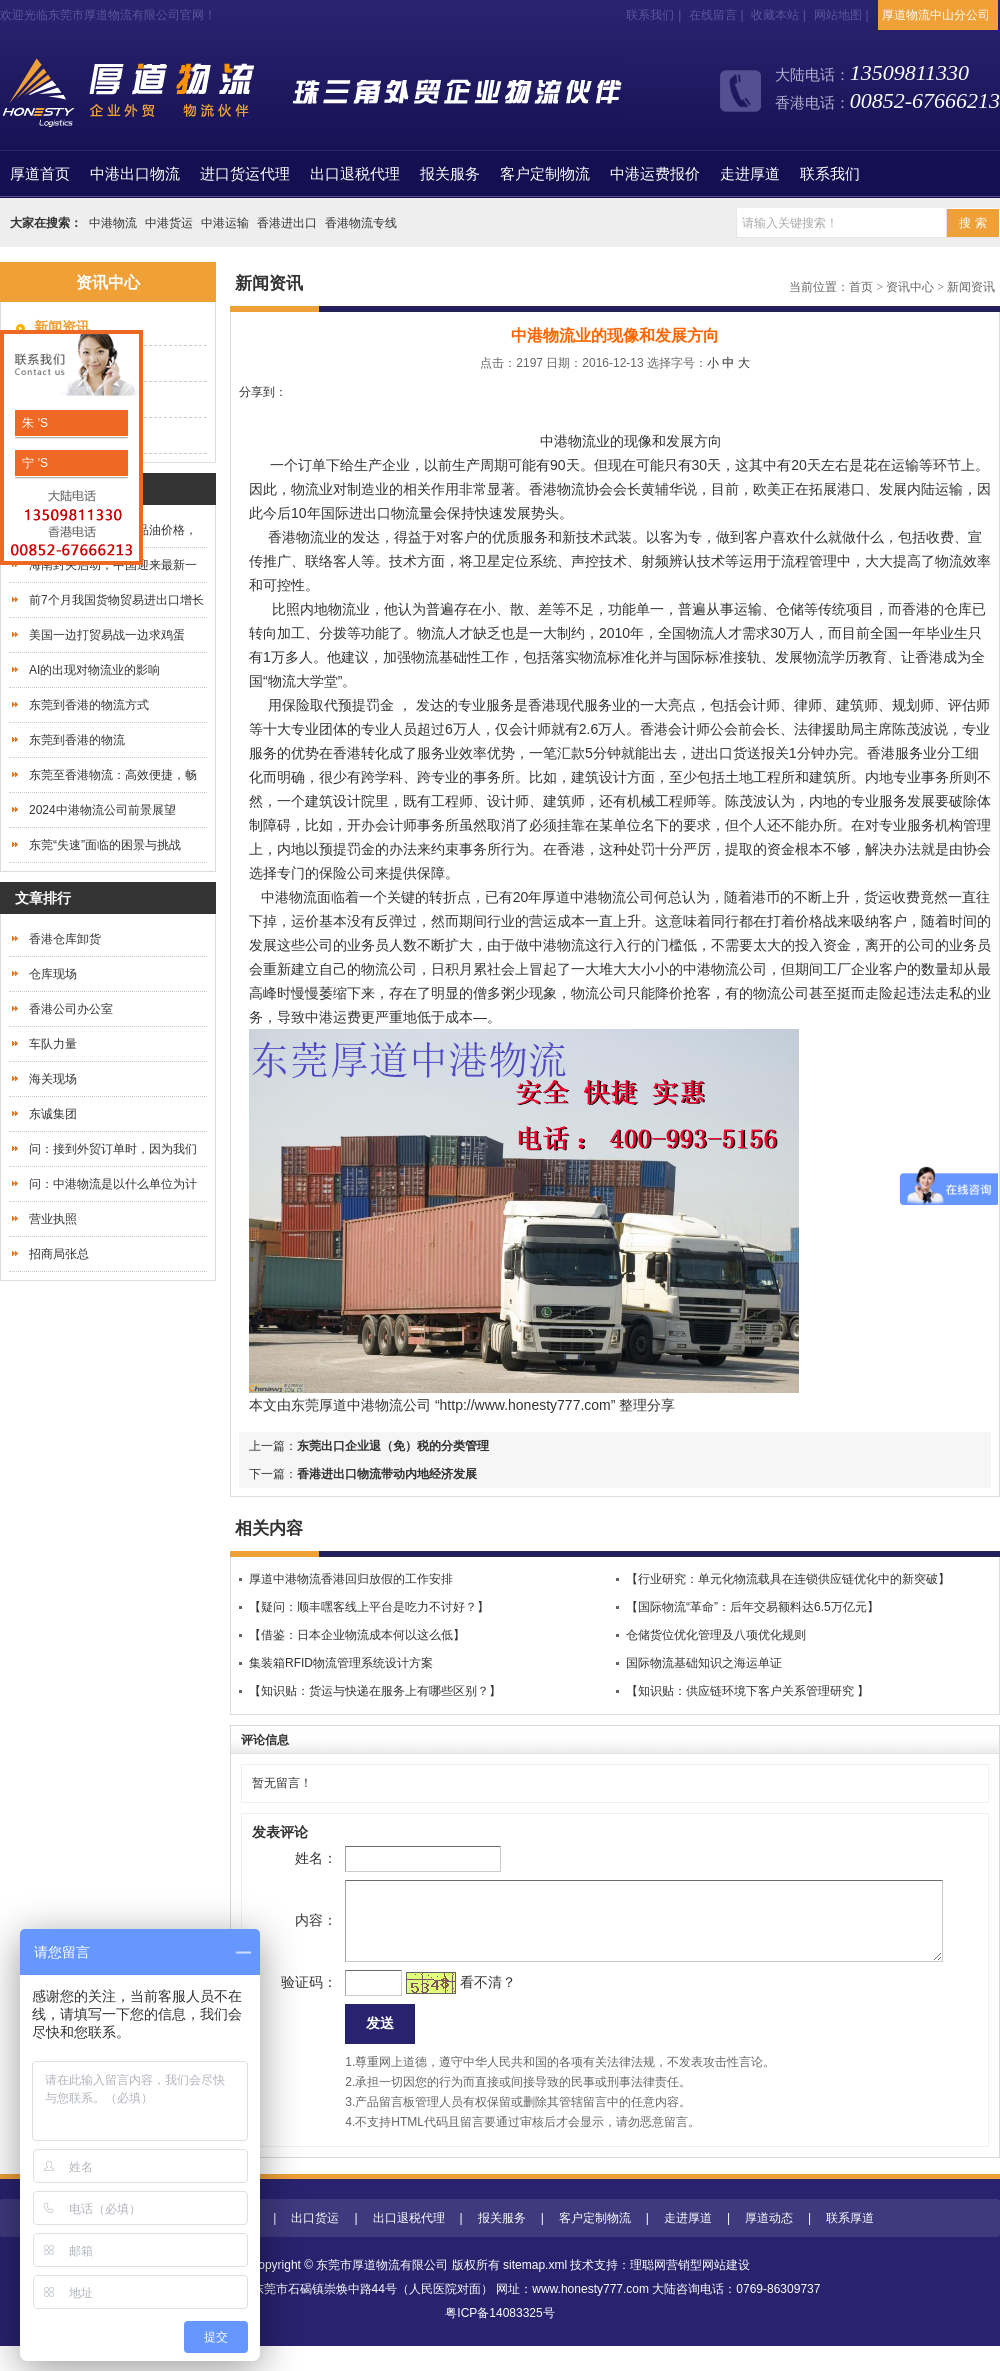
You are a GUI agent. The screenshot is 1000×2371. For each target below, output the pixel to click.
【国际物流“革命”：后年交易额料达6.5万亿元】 (752, 1607)
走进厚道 (750, 174)
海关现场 (53, 1079)
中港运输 (225, 223)
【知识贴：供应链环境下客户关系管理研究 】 (747, 1691)
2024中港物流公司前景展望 (102, 810)
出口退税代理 (355, 174)
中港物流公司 (389, 1405)
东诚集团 (53, 1114)
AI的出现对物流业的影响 (94, 670)
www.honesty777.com (590, 2314)
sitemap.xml (535, 2290)
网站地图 (838, 15)
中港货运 (169, 223)
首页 (40, 174)
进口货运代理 (245, 174)
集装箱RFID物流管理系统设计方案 (341, 1663)
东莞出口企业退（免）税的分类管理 (393, 1446)
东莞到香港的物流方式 (89, 705)
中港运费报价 (655, 174)
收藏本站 (775, 15)
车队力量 (53, 1044)
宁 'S (33, 463)
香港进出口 (287, 223)
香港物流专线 (361, 223)
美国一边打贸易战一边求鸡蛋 (107, 635)
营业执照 (53, 1219)
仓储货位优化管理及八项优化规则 (716, 1635)
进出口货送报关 (740, 753)
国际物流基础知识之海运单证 (704, 1663)
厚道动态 (769, 2243)
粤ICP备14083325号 (499, 2338)
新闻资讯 (971, 287)
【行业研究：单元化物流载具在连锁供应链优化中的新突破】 (788, 1579)
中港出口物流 (135, 174)
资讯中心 (910, 287)
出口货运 (315, 2243)
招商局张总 (59, 1254)
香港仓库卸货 (65, 939)
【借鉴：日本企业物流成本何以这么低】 (357, 1635)
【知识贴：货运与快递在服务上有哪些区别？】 (375, 1691)
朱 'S (33, 423)
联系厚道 (850, 2243)
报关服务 (450, 174)
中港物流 (113, 223)
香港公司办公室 (71, 1009)
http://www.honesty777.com (525, 1405)
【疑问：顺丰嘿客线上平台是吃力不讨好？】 (369, 1607)
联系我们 (650, 15)
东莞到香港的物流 (77, 740)
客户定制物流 (545, 174)
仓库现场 (53, 974)
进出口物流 (384, 513)
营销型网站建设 (708, 2290)
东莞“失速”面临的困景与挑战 (105, 845)
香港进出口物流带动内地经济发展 (387, 1474)
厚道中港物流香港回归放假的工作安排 (351, 1579)
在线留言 (713, 15)
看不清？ (456, 2002)
